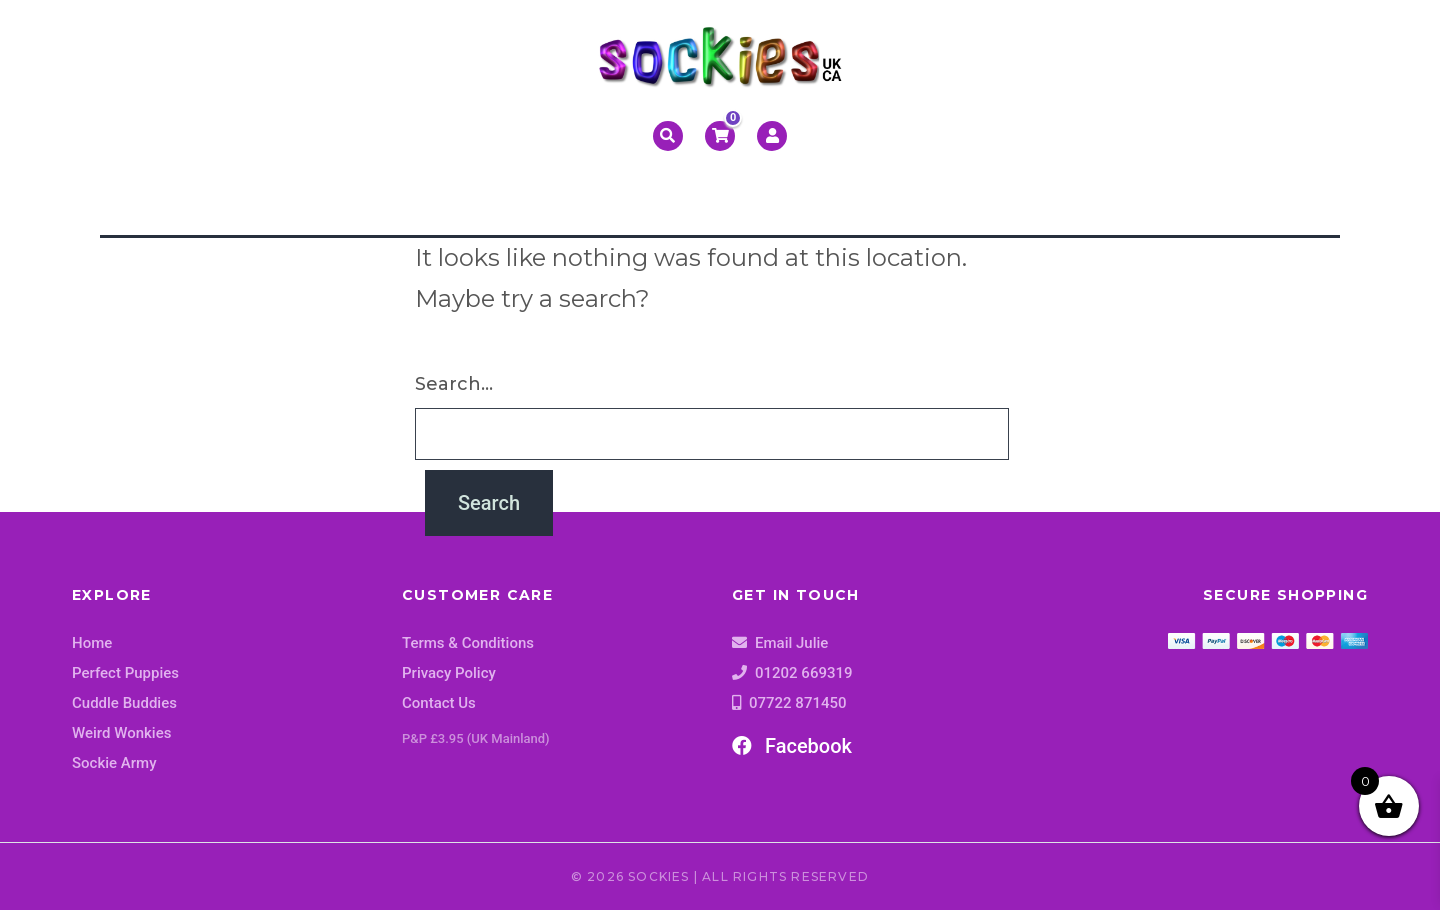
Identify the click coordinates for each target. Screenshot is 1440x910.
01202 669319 (804, 673)
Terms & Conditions (468, 643)
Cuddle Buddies (124, 703)
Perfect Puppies (125, 673)
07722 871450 (798, 703)
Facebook (792, 746)
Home (92, 643)
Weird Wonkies (121, 733)
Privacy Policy (449, 673)
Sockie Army (114, 763)
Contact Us (439, 703)
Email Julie (791, 643)
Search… (454, 384)
